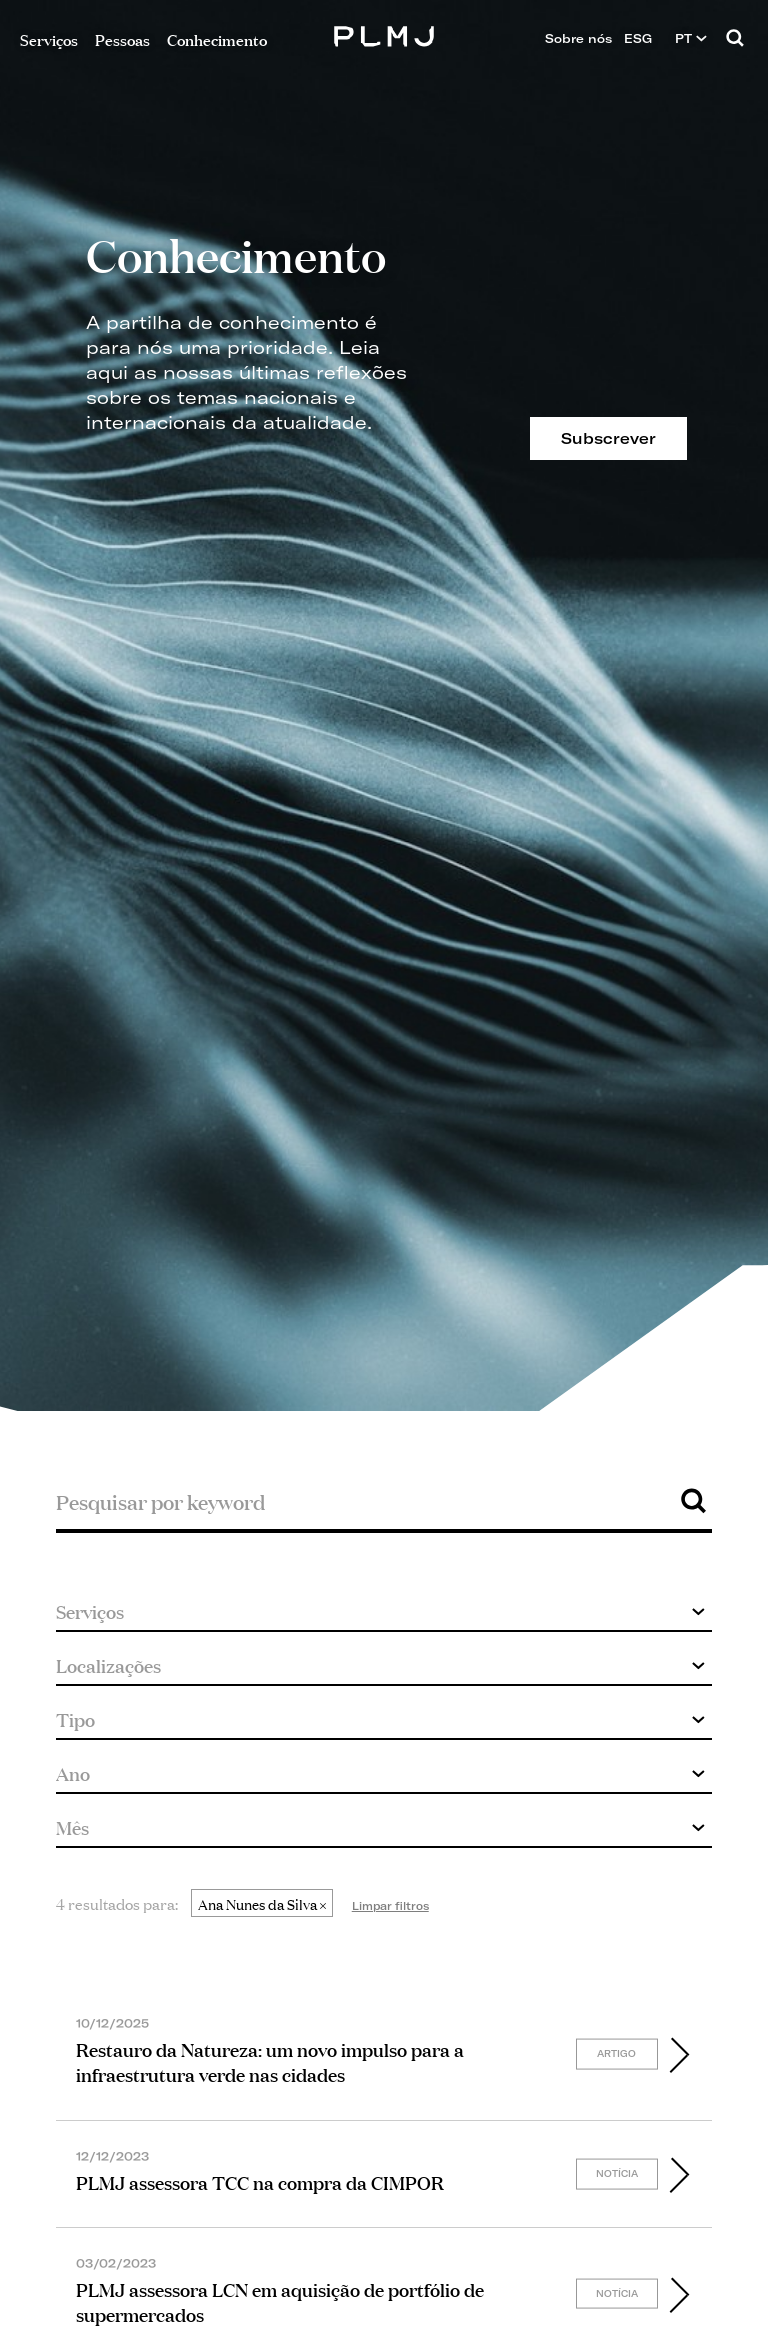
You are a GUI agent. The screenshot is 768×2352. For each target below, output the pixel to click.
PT (691, 38)
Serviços (49, 38)
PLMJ (384, 33)
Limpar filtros (390, 1906)
